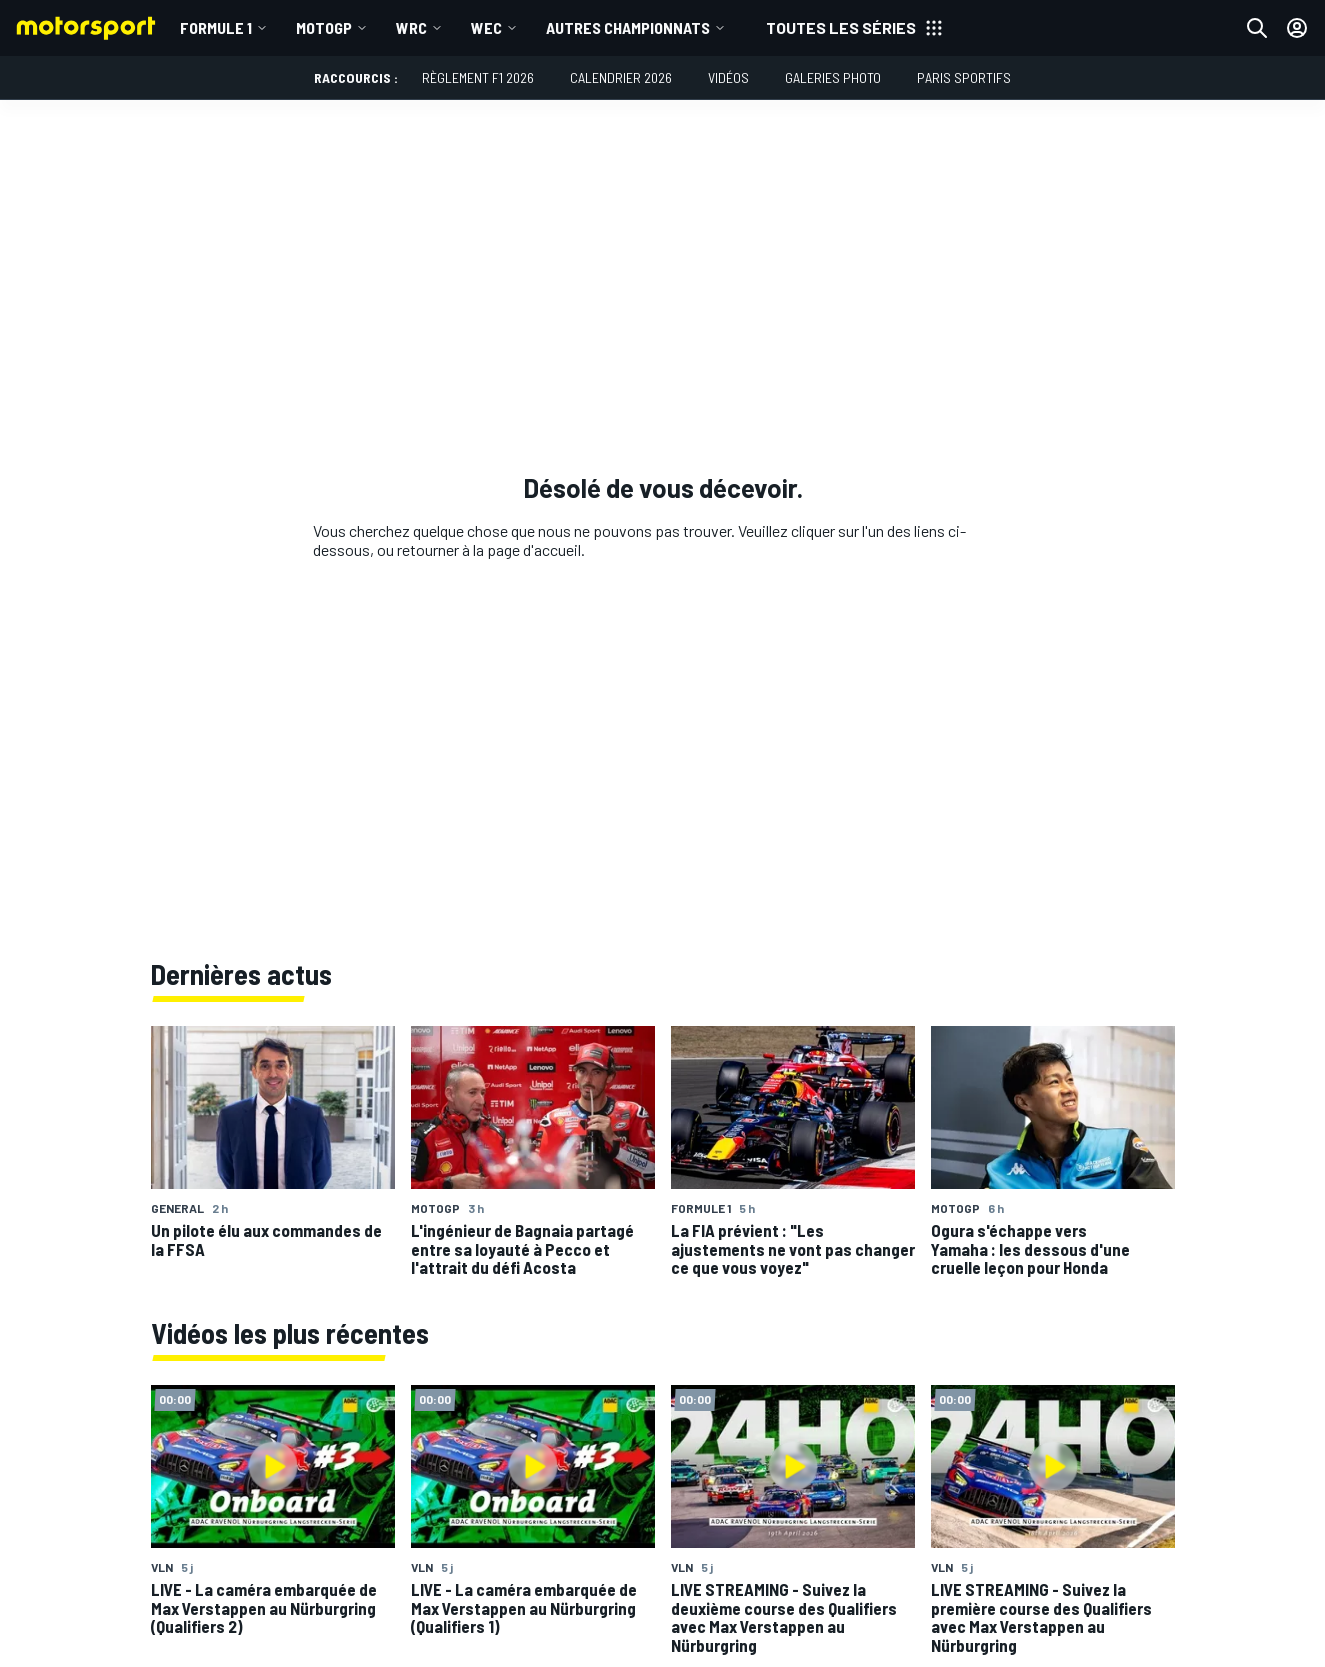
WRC (411, 27)
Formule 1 (216, 27)
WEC (486, 27)
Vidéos (728, 77)
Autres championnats (628, 27)
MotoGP (324, 27)
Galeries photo (833, 77)
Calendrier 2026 (621, 77)
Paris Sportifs (964, 77)
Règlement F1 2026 (478, 77)
